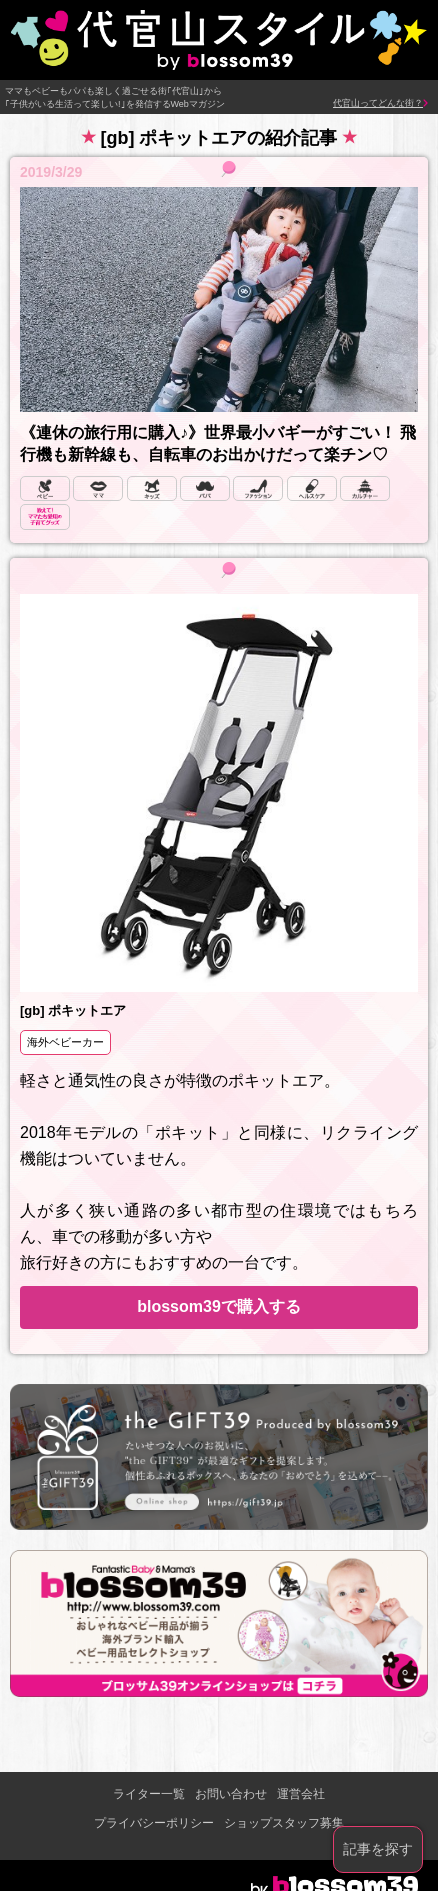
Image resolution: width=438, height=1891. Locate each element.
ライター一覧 (149, 1794)
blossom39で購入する (219, 1306)
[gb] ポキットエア (73, 1010)
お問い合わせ (231, 1794)
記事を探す (378, 1849)
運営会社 (301, 1794)
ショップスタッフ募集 (284, 1823)
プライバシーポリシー (154, 1823)
